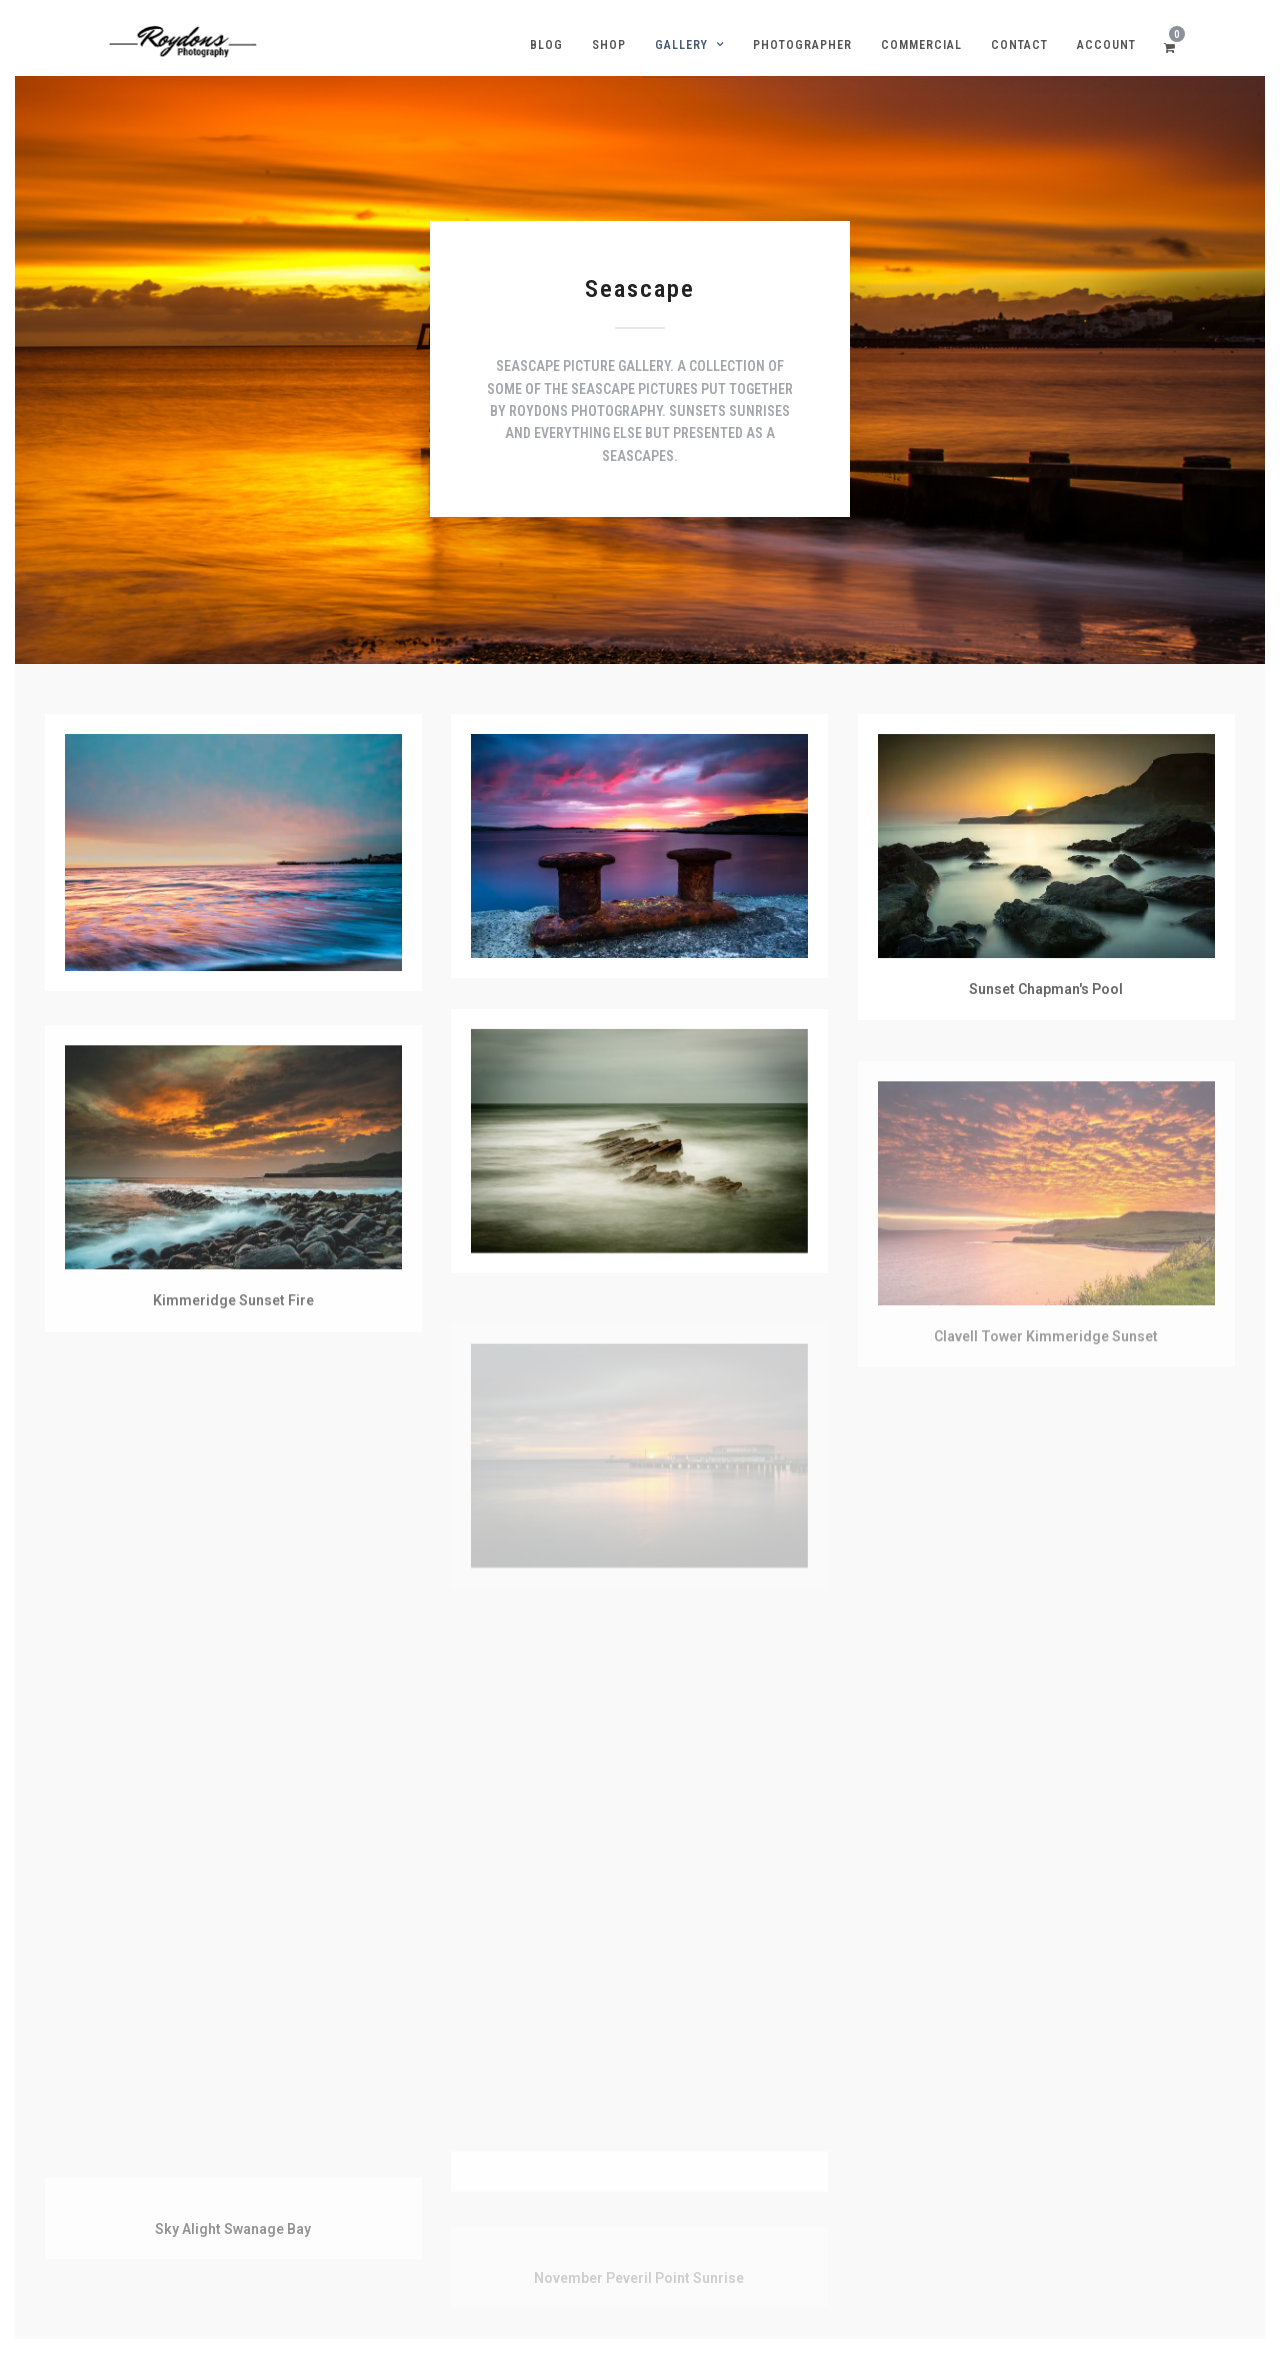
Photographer (802, 45)
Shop (609, 45)
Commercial (921, 45)
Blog (546, 45)
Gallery (681, 45)
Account (1106, 45)
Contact (1019, 45)
